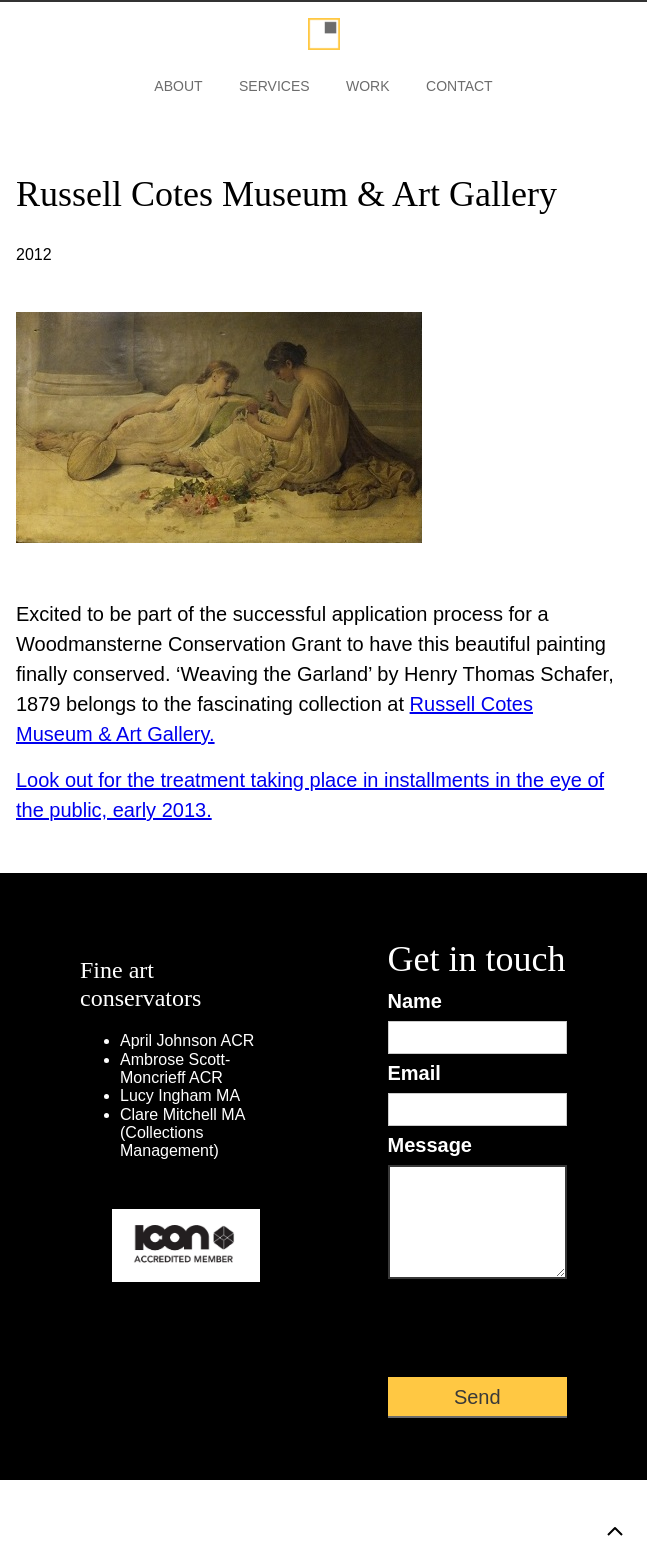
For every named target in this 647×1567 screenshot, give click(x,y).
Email (414, 1073)
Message (430, 1145)
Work (368, 86)
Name (415, 1001)
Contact (459, 86)
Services (274, 86)
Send (477, 1397)
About (178, 86)
